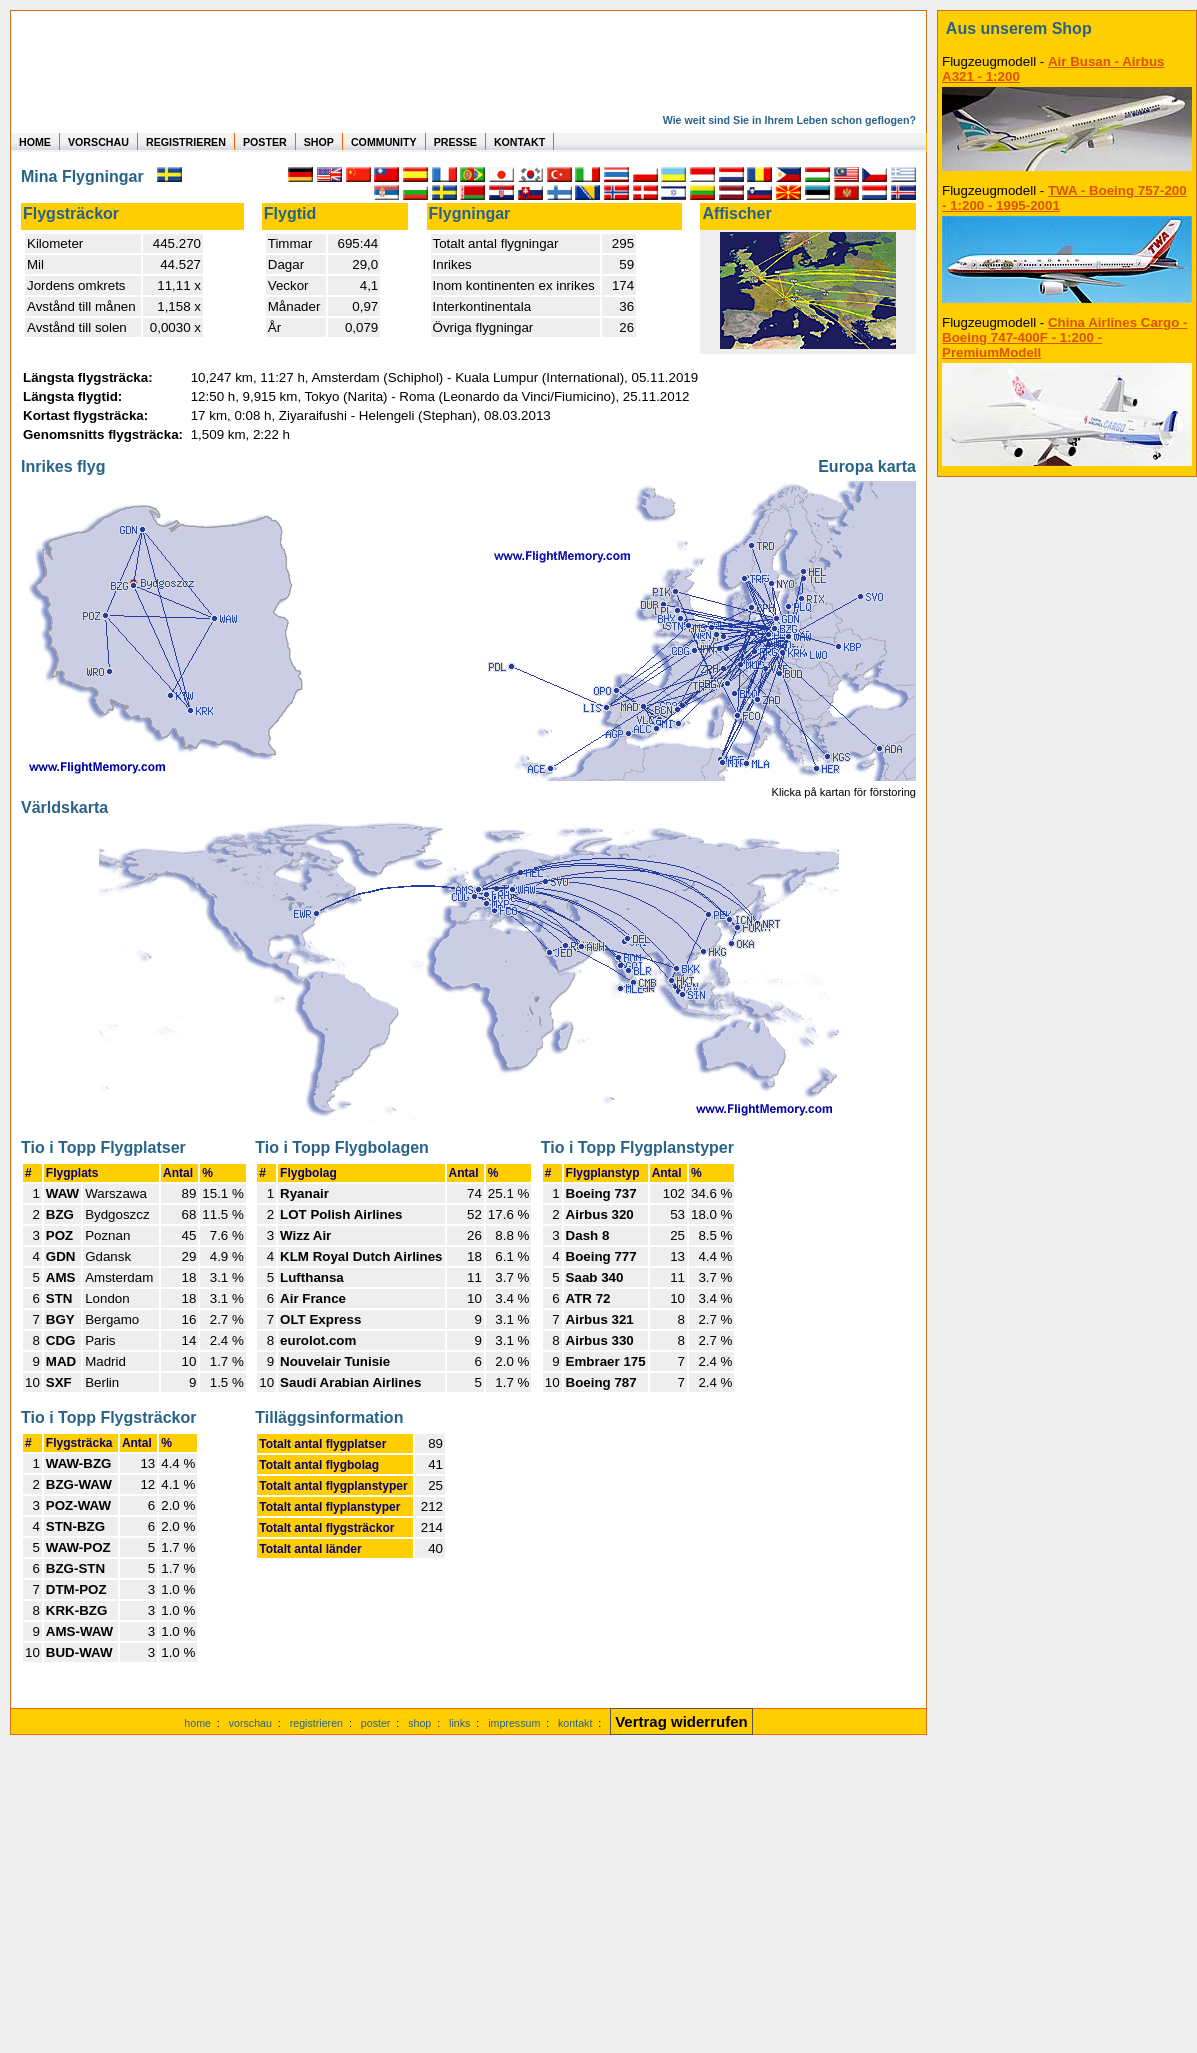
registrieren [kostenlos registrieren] (316, 1723)
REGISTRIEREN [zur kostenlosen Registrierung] (186, 142)
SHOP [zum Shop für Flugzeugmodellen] (319, 142)
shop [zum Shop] (419, 1723)
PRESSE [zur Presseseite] (455, 142)
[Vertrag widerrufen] (681, 1723)
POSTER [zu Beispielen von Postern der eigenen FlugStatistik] (265, 142)
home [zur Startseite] (197, 1723)
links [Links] (459, 1723)
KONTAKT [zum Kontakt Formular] (519, 142)
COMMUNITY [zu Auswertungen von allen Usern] (384, 142)
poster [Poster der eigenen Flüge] (376, 1723)
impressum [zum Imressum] (514, 1723)
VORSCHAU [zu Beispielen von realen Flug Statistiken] (98, 142)
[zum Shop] (1067, 29)
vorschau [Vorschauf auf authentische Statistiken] (250, 1723)
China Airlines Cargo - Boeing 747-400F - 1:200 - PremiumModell (1064, 337)
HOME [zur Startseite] (35, 142)
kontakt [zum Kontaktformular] (575, 1723)
